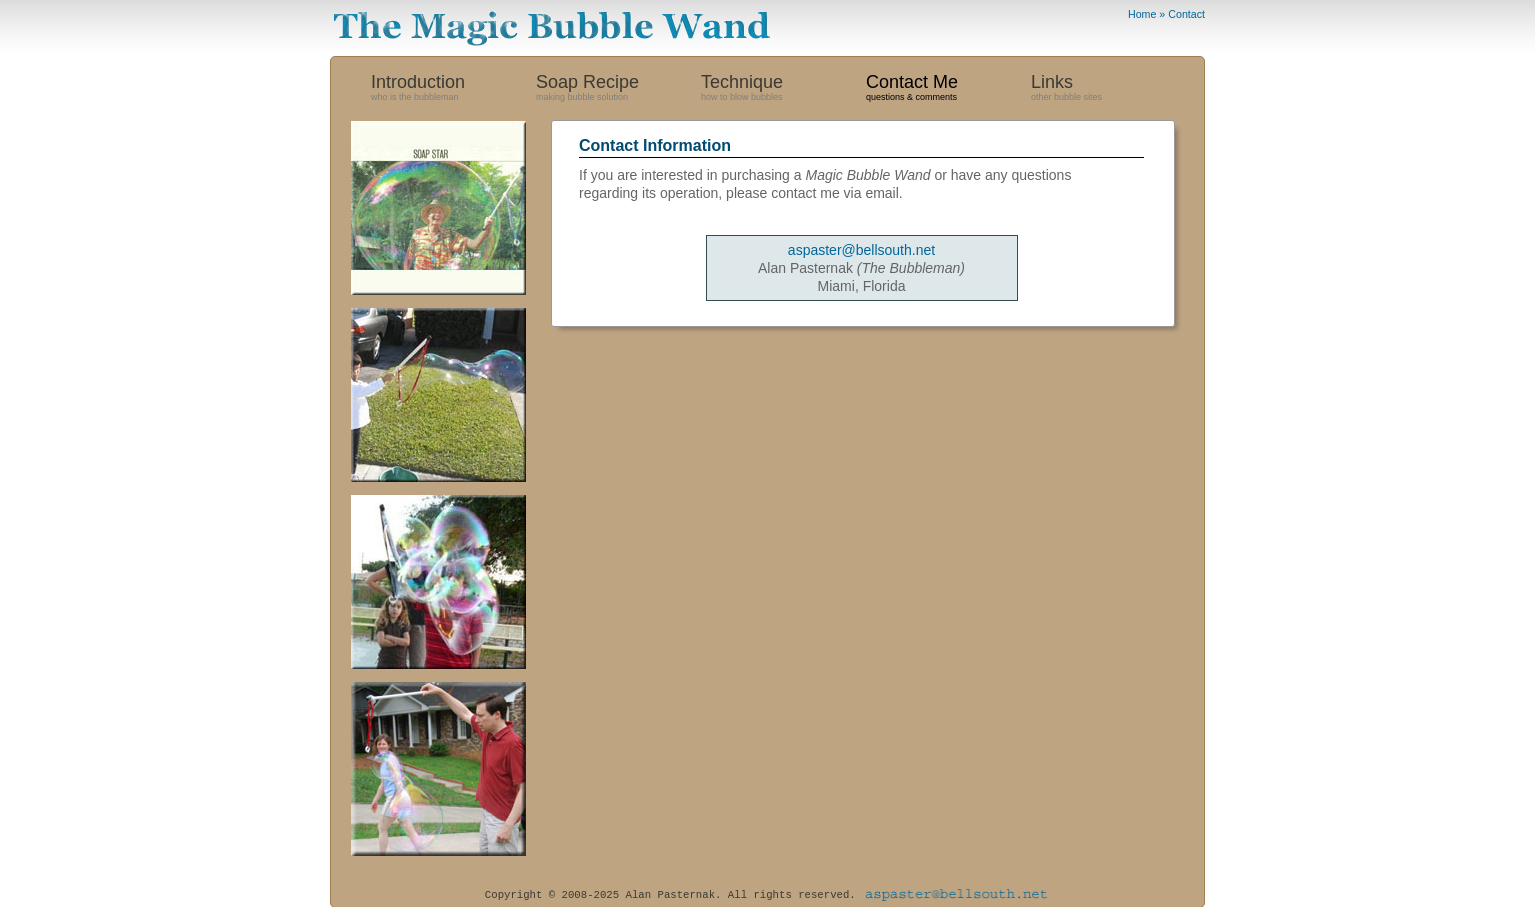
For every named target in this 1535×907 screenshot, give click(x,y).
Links (1113, 90)
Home (1142, 14)
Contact (1186, 14)
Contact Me (948, 90)
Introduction (453, 90)
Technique (783, 90)
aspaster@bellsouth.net (861, 250)
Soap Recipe (618, 90)
